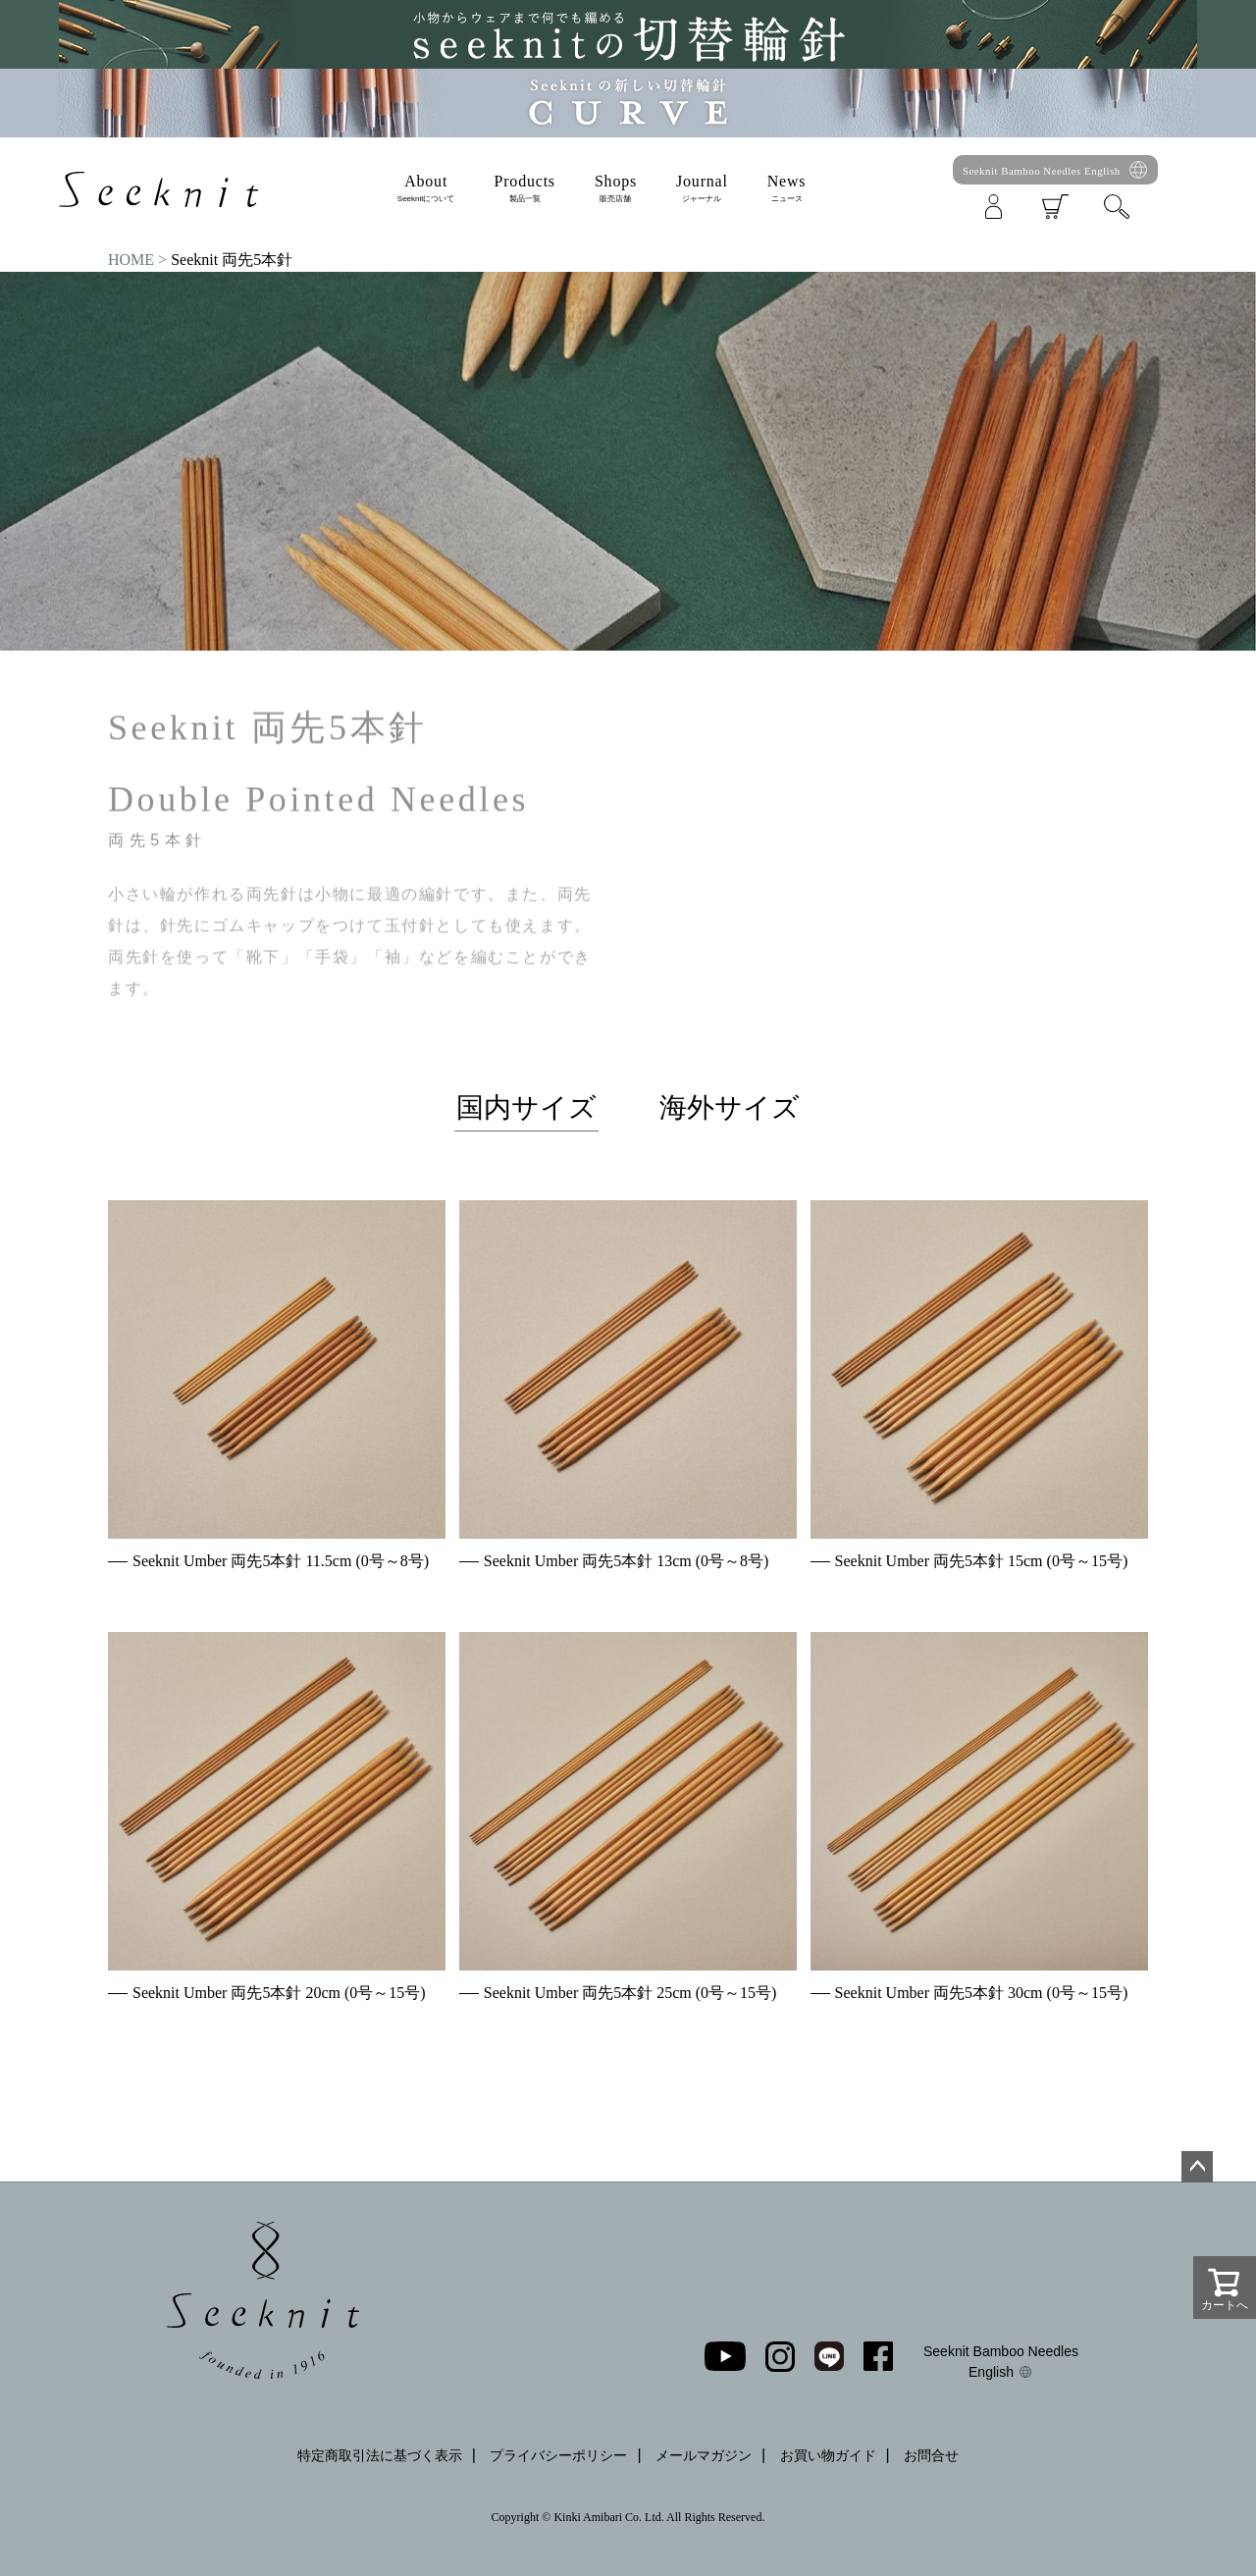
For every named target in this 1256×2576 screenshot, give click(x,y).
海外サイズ (729, 1107)
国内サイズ (526, 1107)
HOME (131, 259)
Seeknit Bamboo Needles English (1042, 171)
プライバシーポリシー (558, 2455)
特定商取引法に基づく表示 (379, 2455)
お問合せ (931, 2455)
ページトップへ (1197, 2166)
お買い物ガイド (828, 2455)
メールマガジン (703, 2455)
